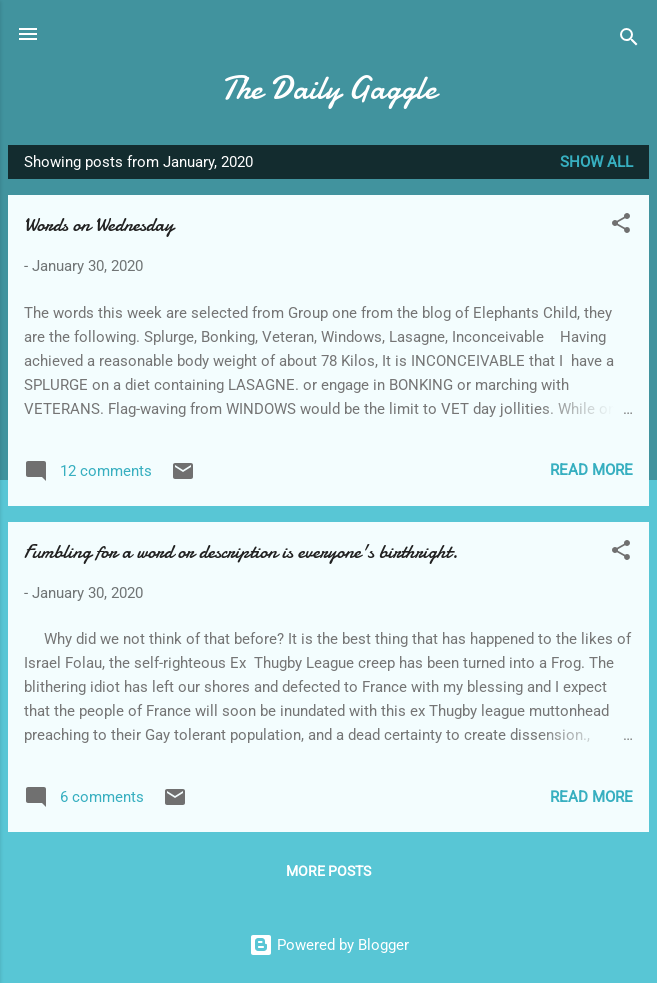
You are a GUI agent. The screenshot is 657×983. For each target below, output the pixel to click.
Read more (591, 470)
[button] (621, 226)
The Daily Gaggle (328, 88)
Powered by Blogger (329, 945)
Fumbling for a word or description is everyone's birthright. (241, 551)
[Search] (629, 40)
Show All (596, 162)
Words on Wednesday (99, 224)
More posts (328, 871)
